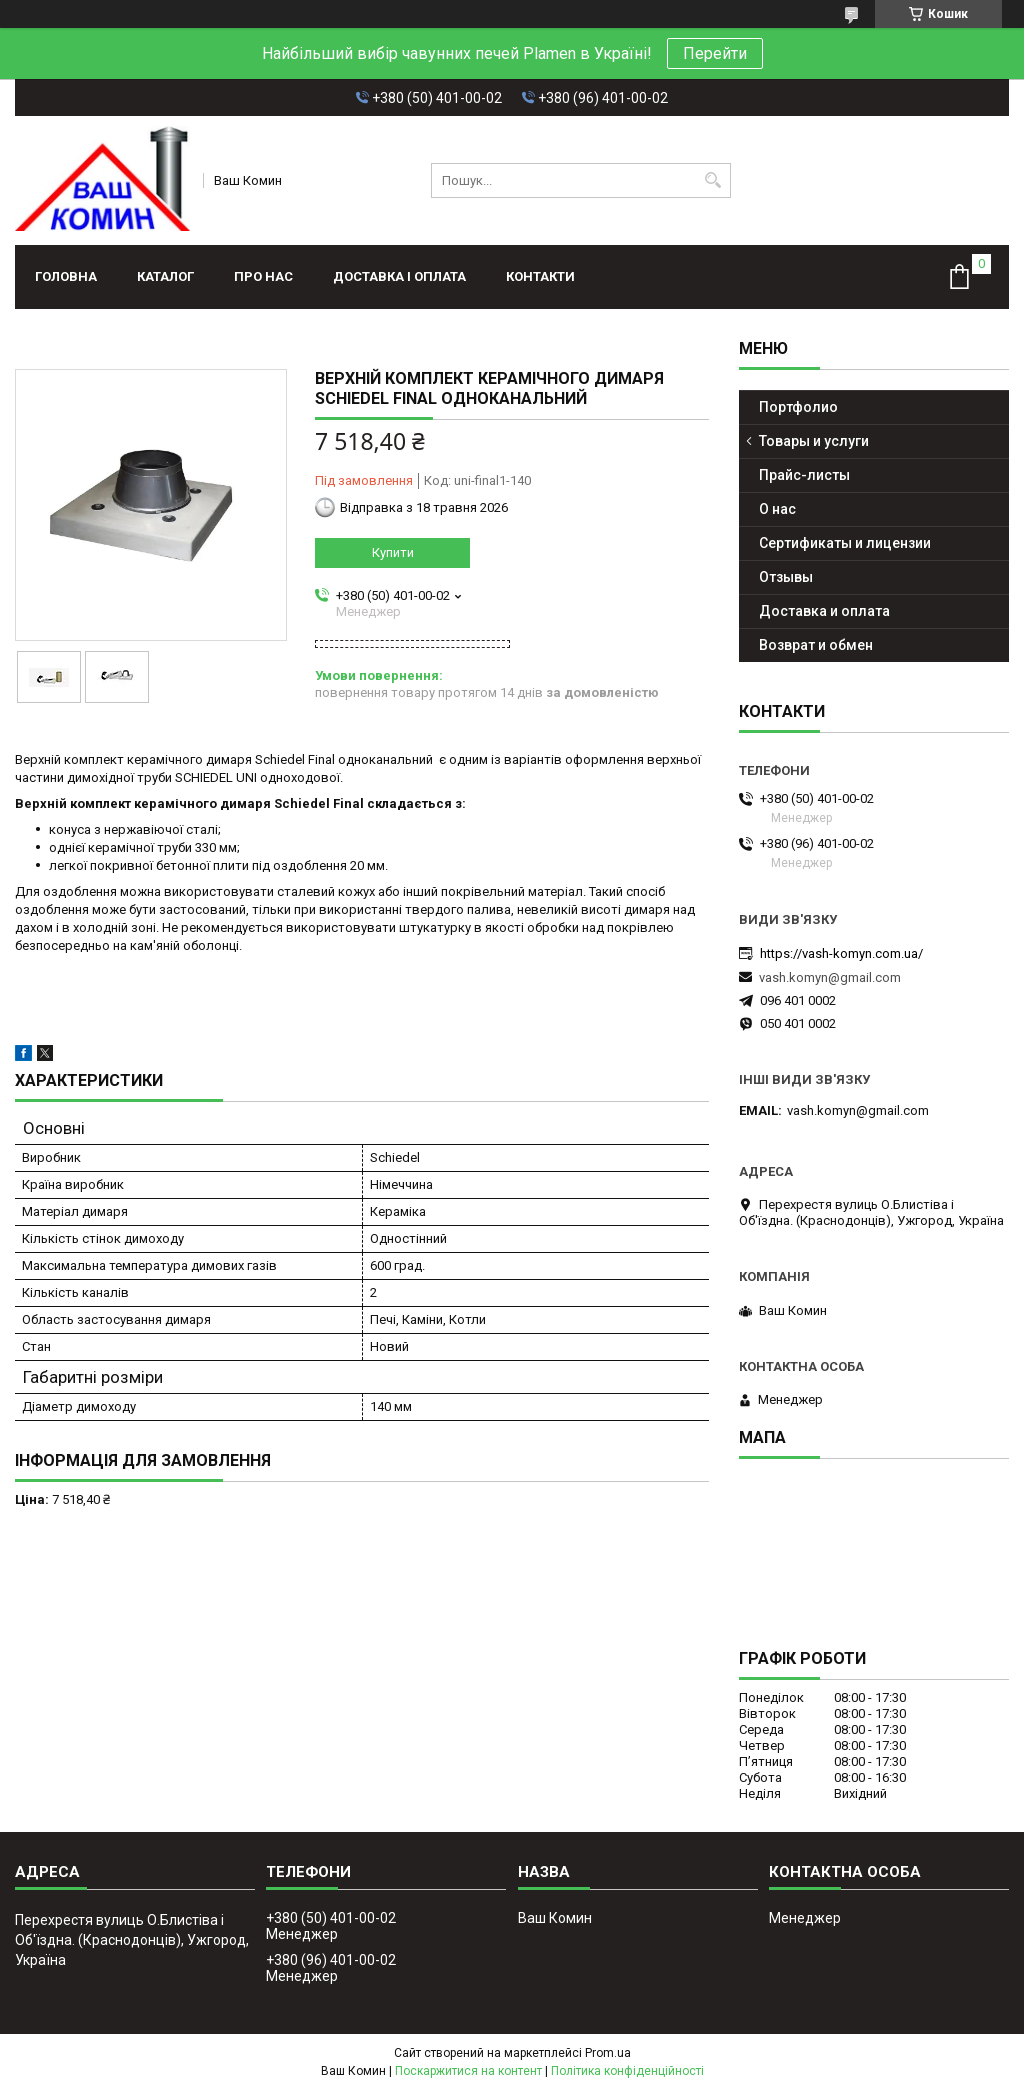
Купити (393, 552)
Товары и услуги (814, 441)
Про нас (263, 276)
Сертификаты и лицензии (845, 543)
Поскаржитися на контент (468, 2071)
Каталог (165, 276)
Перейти (715, 53)
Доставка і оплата (399, 276)
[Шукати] (713, 180)
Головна (66, 276)
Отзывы (786, 577)
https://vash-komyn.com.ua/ (841, 953)
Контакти (540, 276)
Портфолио (798, 407)
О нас (777, 509)
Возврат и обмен (816, 645)
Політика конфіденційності (627, 2071)
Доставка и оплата (824, 611)
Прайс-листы (804, 475)
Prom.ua (608, 2053)
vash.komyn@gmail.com (830, 977)
